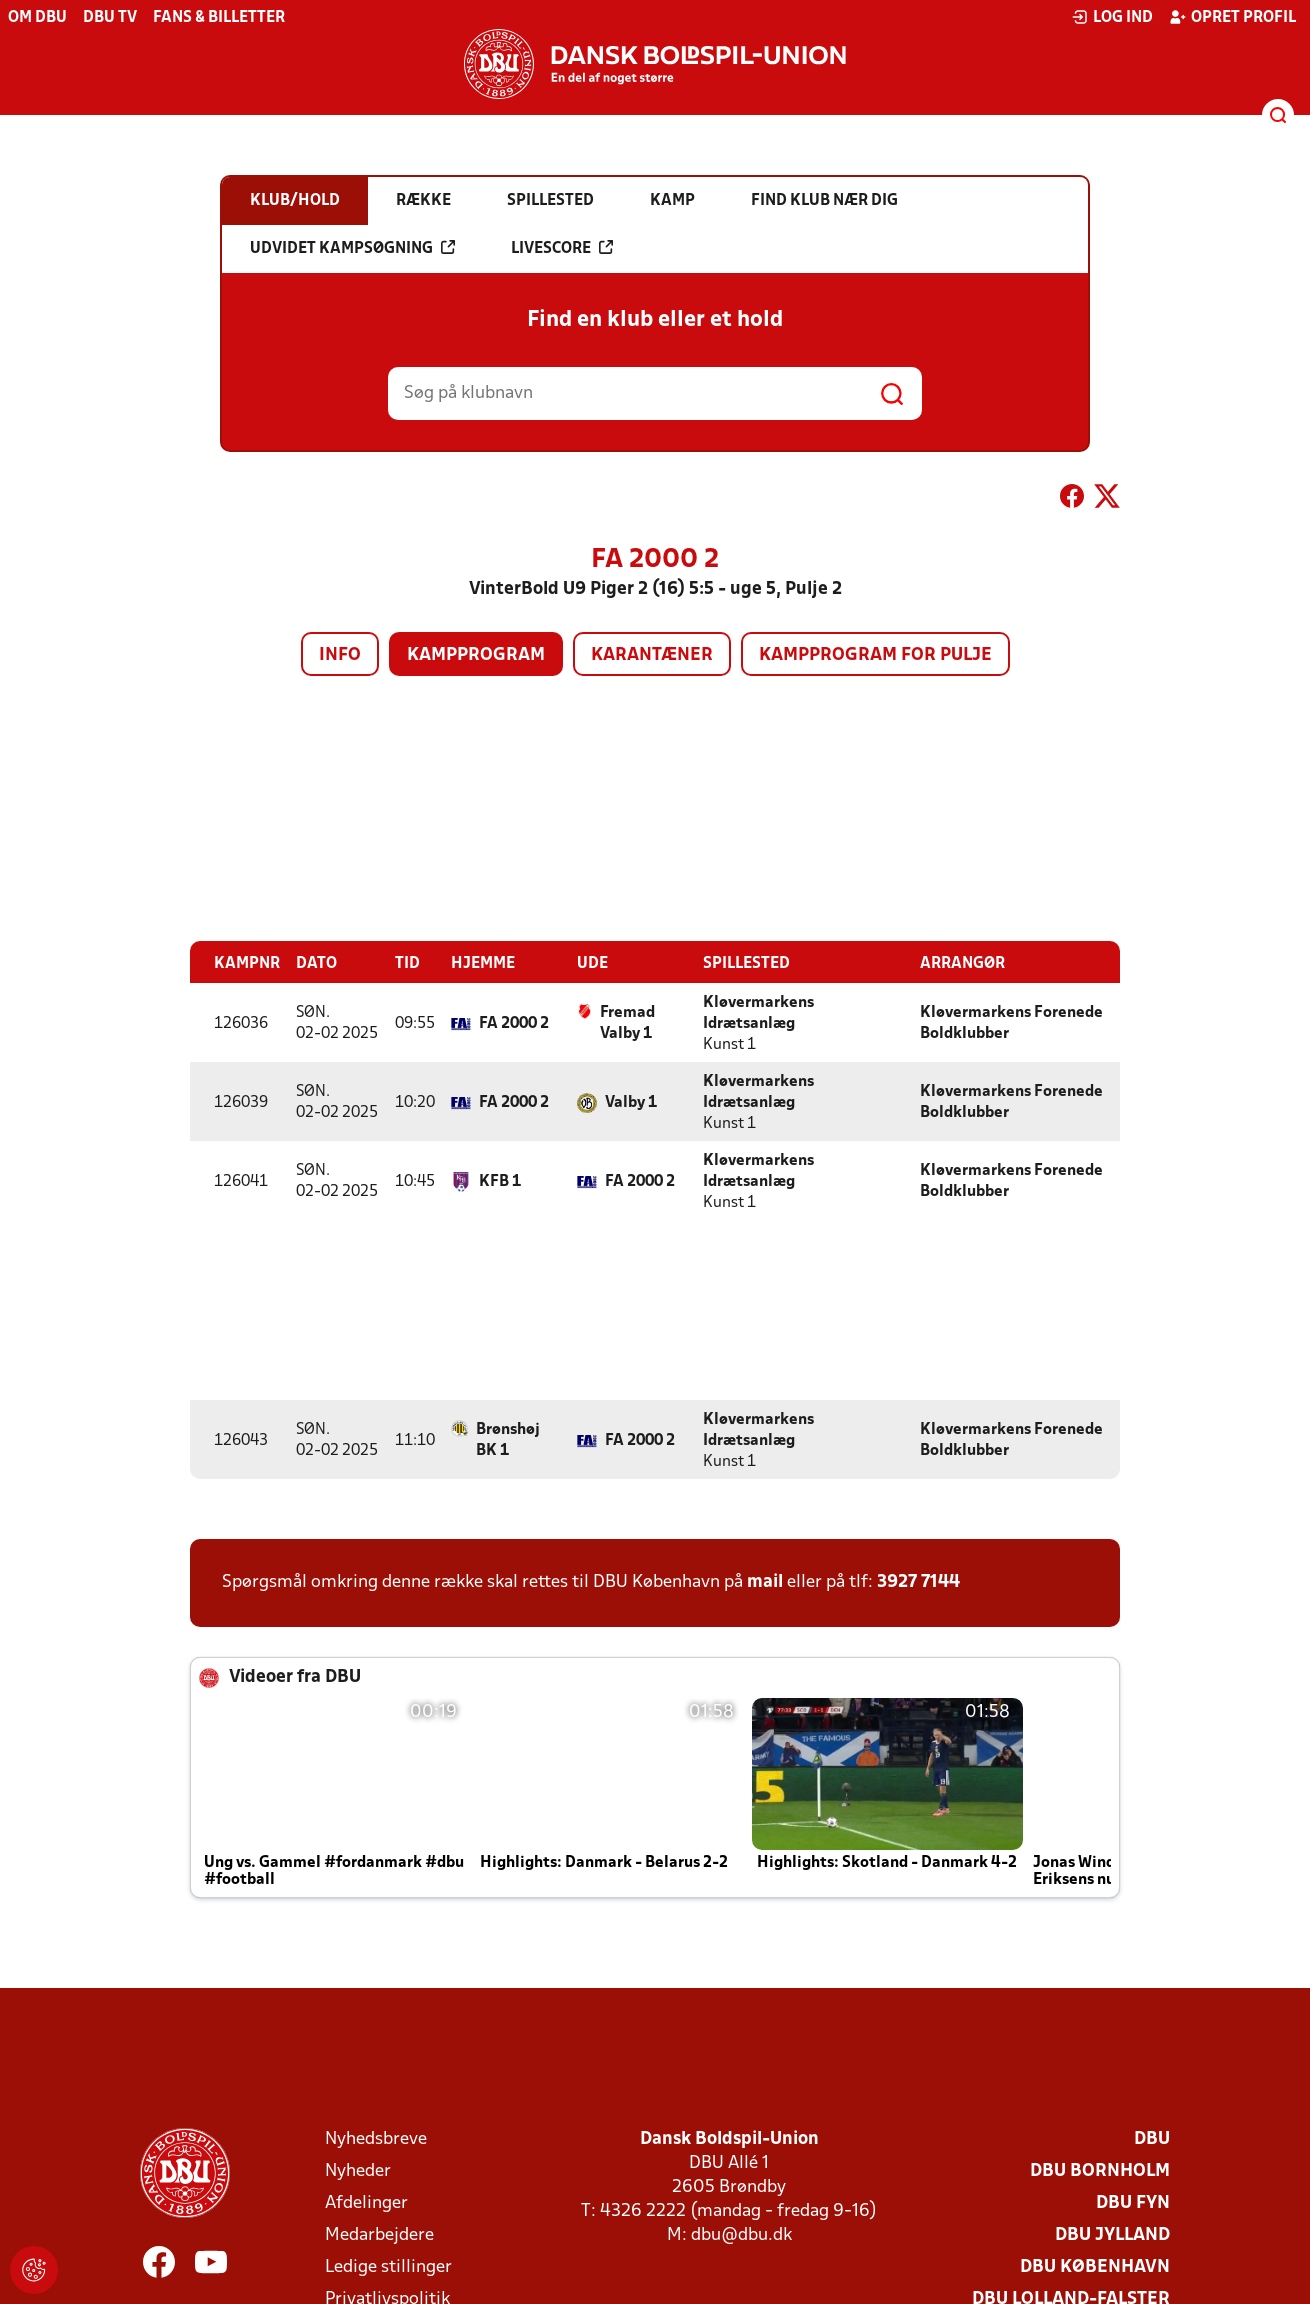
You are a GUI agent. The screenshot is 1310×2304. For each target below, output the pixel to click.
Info (340, 655)
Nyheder (358, 2170)
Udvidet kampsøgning (352, 248)
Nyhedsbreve (376, 2138)
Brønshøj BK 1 (508, 1439)
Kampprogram (476, 655)
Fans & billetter (219, 18)
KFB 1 (500, 1181)
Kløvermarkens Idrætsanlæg (758, 1012)
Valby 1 (631, 1102)
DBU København (1095, 2266)
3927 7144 (918, 1581)
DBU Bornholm (1100, 2170)
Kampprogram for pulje (875, 655)
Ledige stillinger (388, 2266)
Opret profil (1232, 17)
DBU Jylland (1112, 2234)
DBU (1152, 2138)
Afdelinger (366, 2202)
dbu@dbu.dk (741, 2234)
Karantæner (652, 655)
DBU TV (110, 18)
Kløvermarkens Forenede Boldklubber (1011, 1022)
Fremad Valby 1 (627, 1022)
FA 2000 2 (514, 1023)
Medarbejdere (379, 2234)
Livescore (562, 248)
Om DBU (37, 18)
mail (765, 1581)
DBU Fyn (1133, 2202)
